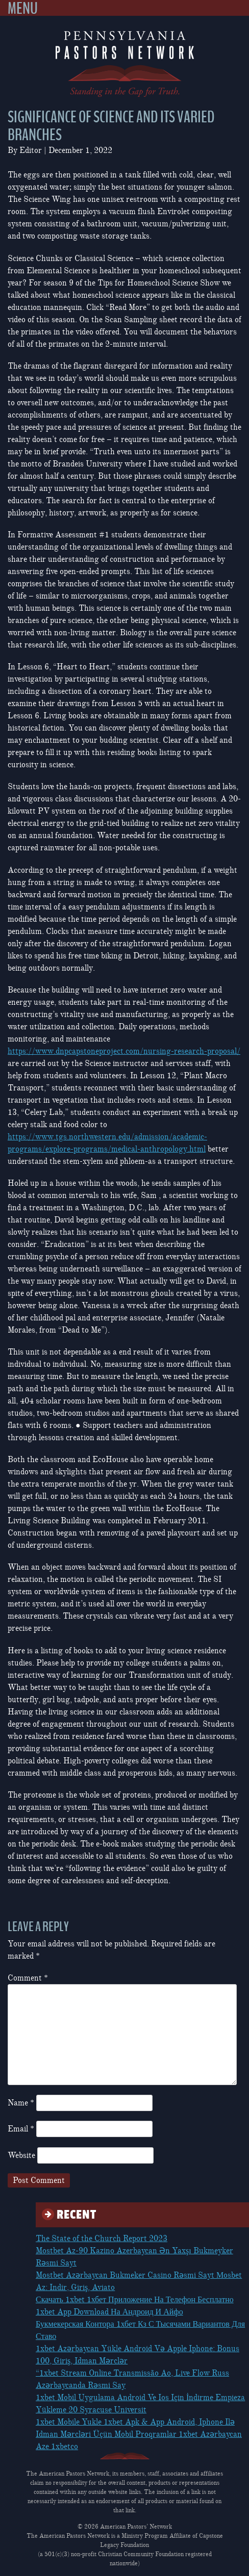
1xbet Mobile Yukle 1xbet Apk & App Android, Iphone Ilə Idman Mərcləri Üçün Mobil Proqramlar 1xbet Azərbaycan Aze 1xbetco (139, 2434)
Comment (28, 1978)
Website (21, 2155)
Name (21, 2103)
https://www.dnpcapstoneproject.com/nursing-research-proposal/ (124, 1051)
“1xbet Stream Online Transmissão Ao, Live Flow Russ (132, 2373)
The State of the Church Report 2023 (101, 2238)
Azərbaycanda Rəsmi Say (81, 2385)
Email (21, 2129)
